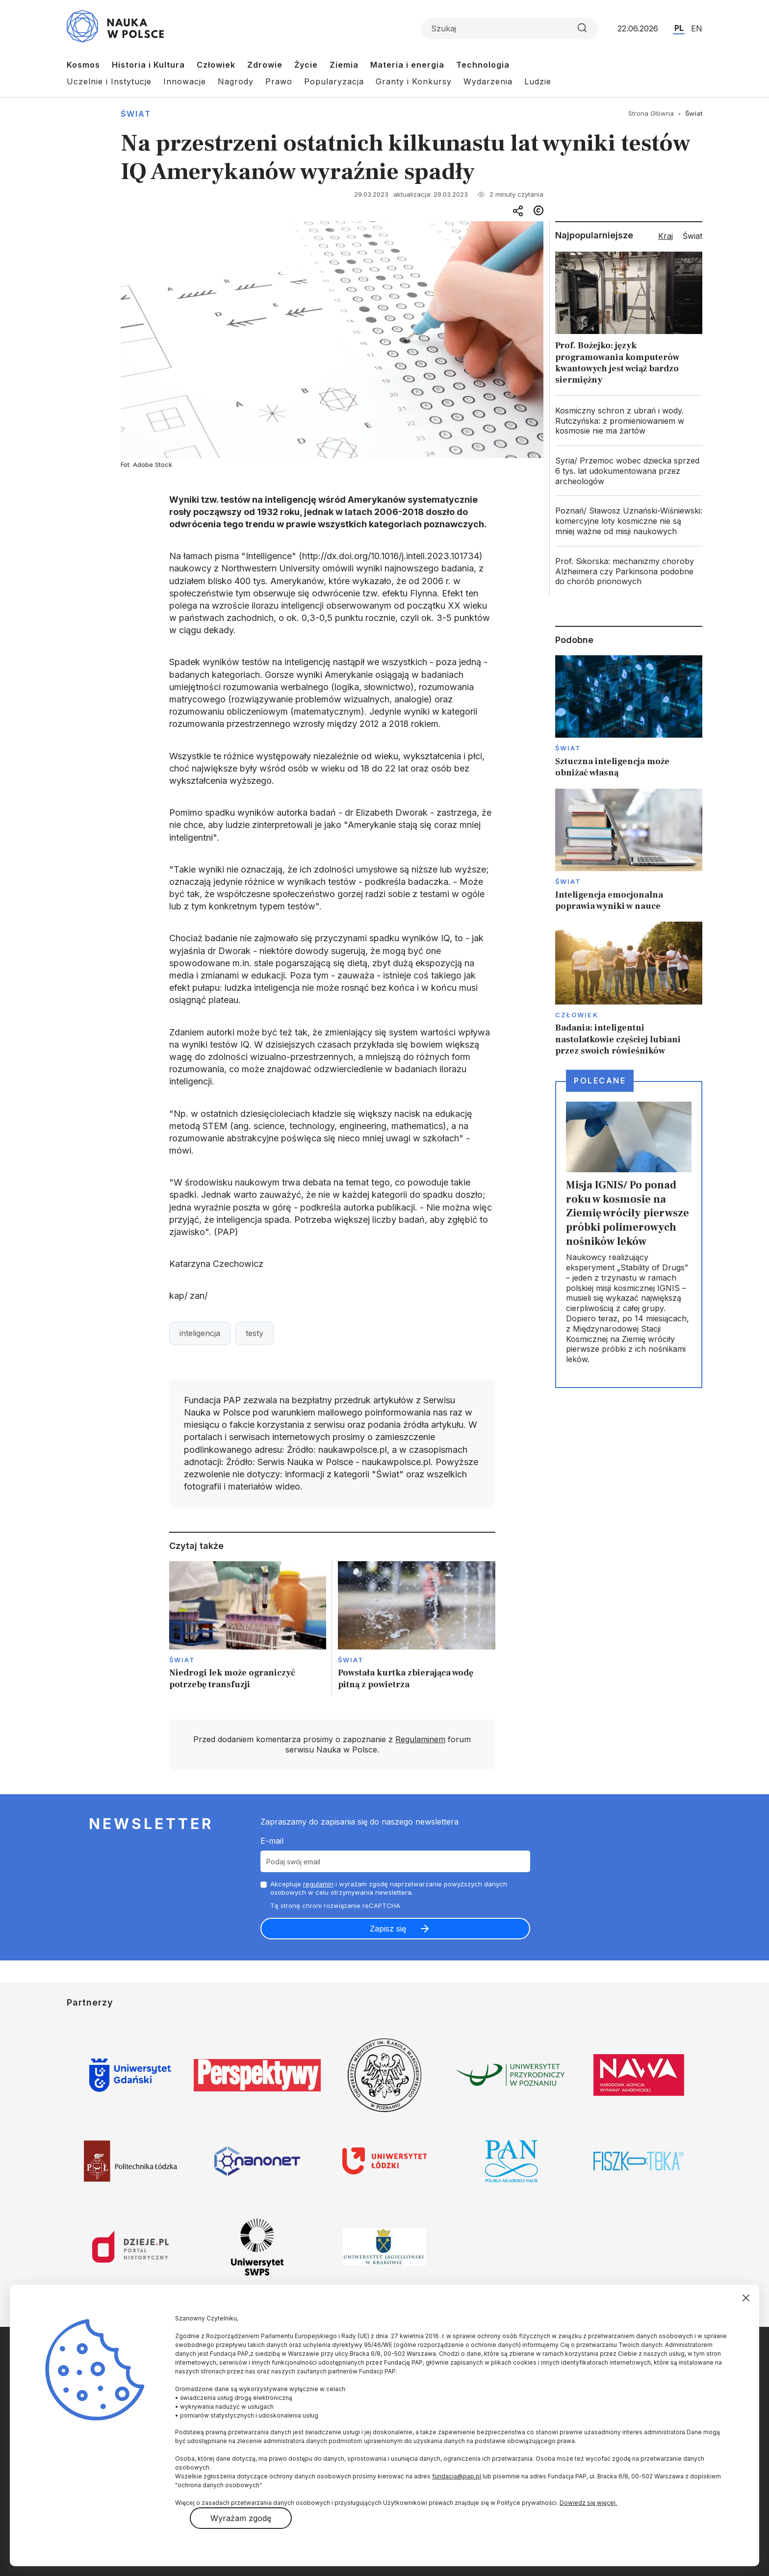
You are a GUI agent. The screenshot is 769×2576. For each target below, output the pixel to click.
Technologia (483, 65)
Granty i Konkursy (414, 81)
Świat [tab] (692, 236)
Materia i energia (407, 65)
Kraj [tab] (665, 236)
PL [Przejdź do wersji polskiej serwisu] (679, 28)
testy (254, 1333)
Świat (136, 114)
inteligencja (199, 1333)
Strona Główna (651, 113)
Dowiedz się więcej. (588, 2502)
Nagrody (236, 81)
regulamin (318, 1884)
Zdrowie (264, 65)
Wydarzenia (488, 81)
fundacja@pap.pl (456, 2476)
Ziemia (344, 65)
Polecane (600, 1080)
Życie (306, 65)
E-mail (271, 1841)
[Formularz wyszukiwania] (509, 28)
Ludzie (537, 81)
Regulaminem (420, 1739)
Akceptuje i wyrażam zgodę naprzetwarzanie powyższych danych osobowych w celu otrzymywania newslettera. (388, 1888)
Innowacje (184, 81)
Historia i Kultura (148, 65)
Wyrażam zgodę (240, 2518)
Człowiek (216, 65)
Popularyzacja (334, 81)
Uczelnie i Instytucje (109, 81)
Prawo (278, 81)
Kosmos (83, 65)
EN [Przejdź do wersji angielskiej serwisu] (696, 28)
